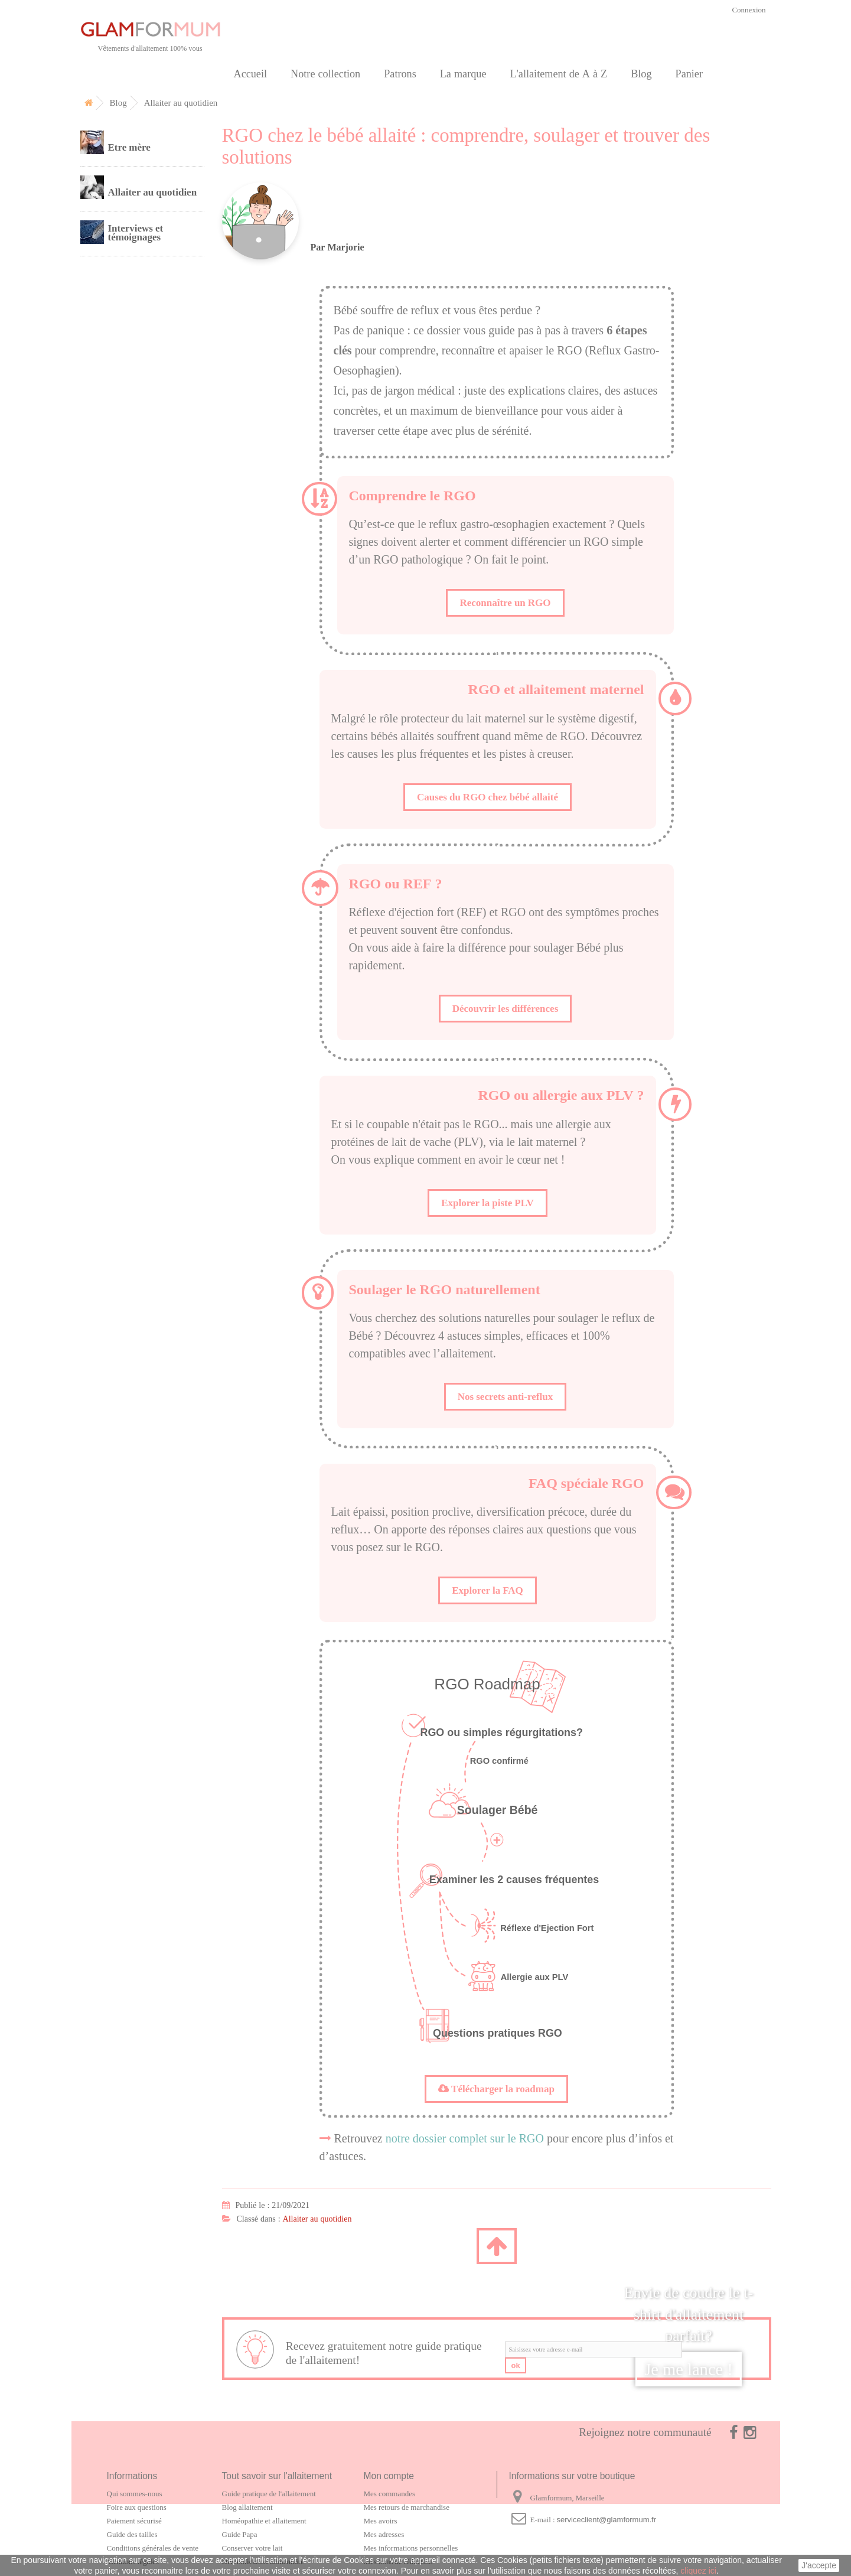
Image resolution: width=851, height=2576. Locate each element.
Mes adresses (384, 2534)
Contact (111, 423)
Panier (689, 73)
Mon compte (389, 2476)
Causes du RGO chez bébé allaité (487, 797)
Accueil (251, 73)
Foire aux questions (137, 2507)
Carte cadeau (123, 342)
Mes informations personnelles (411, 2548)
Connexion (748, 10)
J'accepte (818, 2565)
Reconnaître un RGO (504, 602)
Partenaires (119, 396)
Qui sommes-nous (134, 2493)
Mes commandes (389, 2493)
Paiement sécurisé (134, 2521)
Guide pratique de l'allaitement (269, 2493)
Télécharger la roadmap (496, 2088)
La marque (463, 73)
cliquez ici (698, 2570)
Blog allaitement (247, 2507)
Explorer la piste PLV (487, 1202)
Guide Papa (239, 2534)
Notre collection (325, 73)
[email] (593, 2349)
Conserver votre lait (252, 2548)
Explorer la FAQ (487, 1590)
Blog (641, 73)
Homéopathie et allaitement (264, 2521)
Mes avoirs (380, 2521)
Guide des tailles (132, 2534)
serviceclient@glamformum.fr (607, 2519)
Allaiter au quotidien (317, 2218)
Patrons (400, 73)
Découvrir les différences (505, 1008)
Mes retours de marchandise (406, 2507)
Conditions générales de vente (153, 2548)
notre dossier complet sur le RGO (465, 2138)
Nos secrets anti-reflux (505, 1396)
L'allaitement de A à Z (558, 73)
